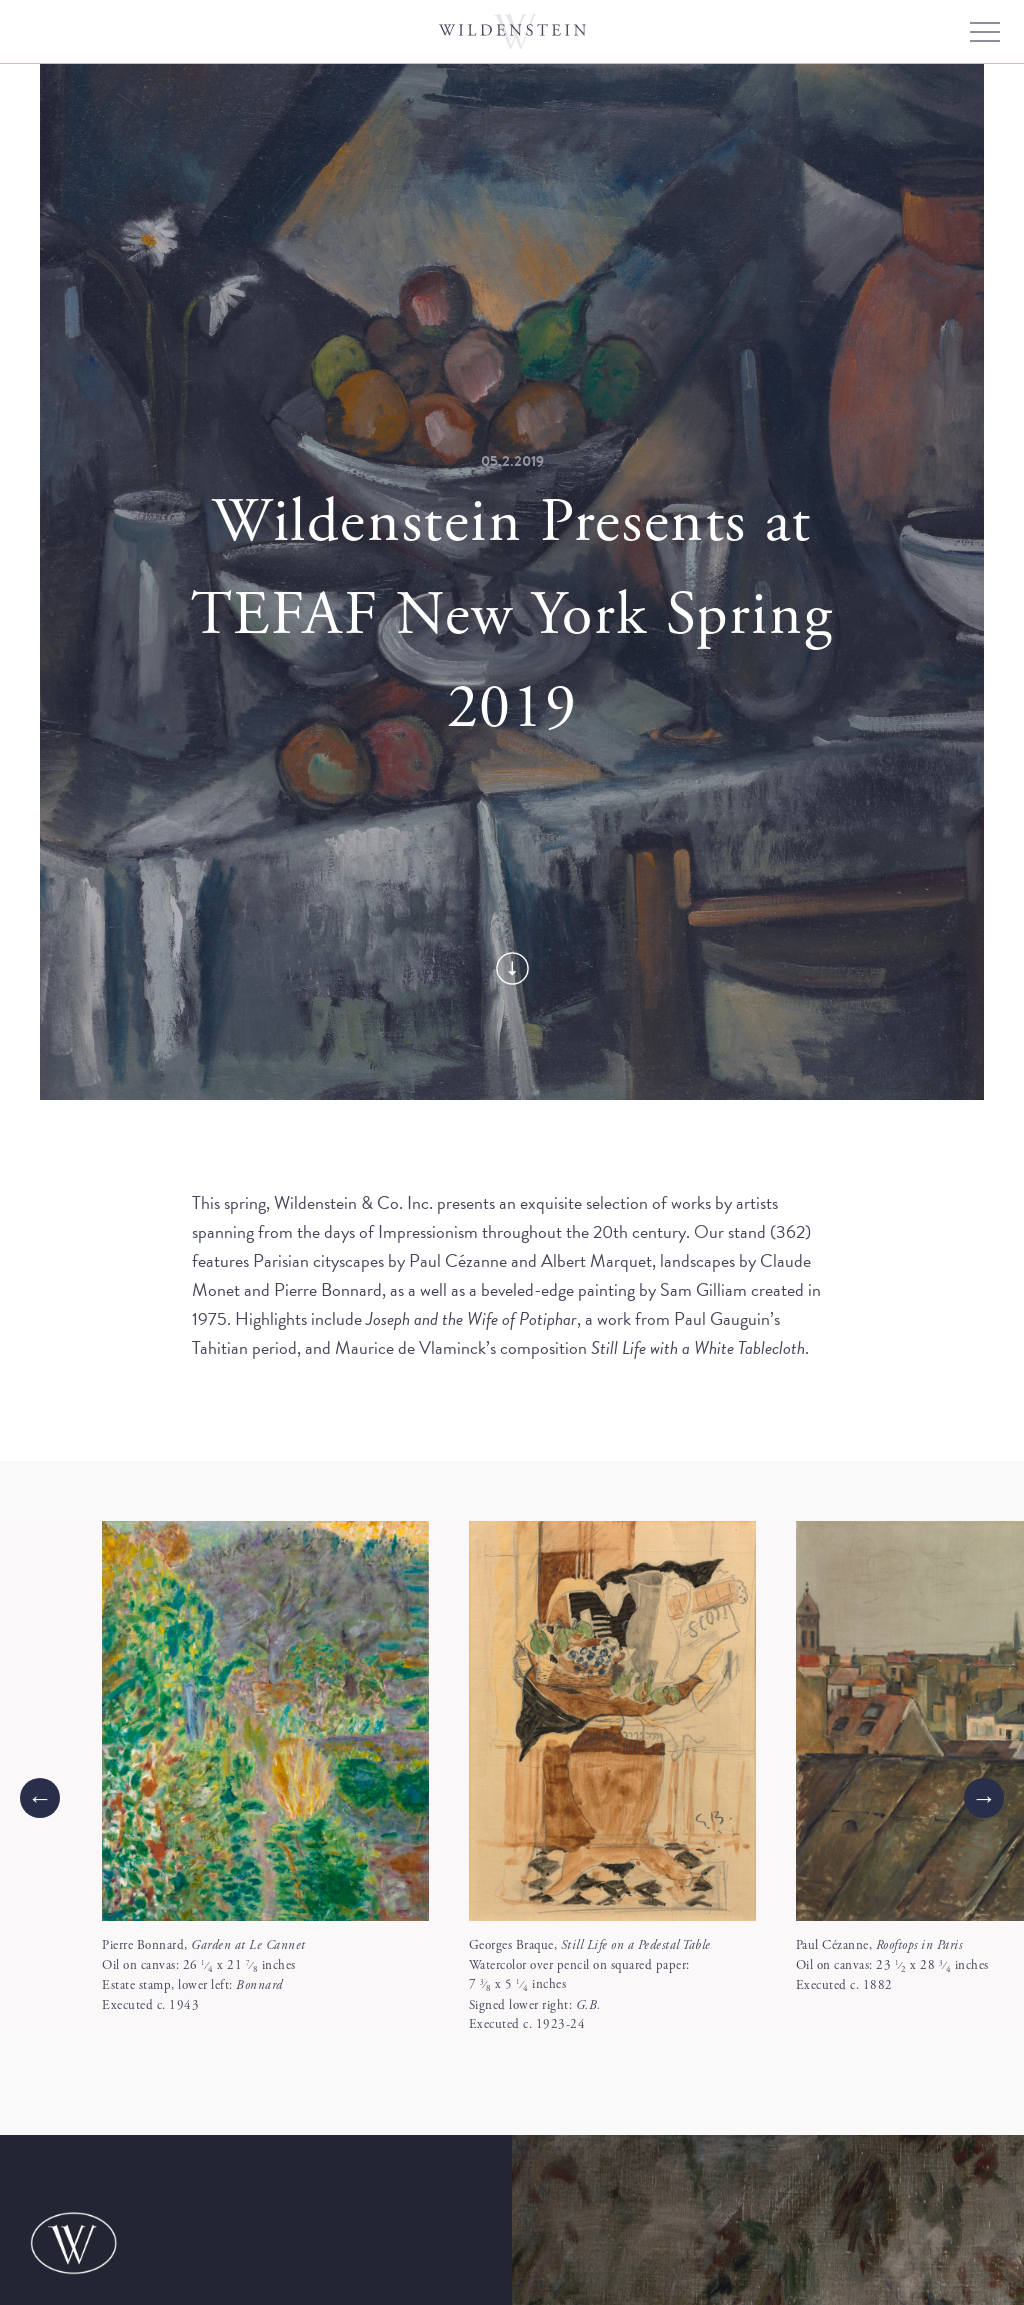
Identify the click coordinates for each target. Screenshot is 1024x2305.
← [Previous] (40, 1798)
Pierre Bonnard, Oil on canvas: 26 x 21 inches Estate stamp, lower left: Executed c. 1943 (204, 1975)
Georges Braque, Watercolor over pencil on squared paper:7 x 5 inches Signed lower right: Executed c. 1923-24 (590, 1985)
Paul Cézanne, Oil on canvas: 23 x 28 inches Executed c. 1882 (892, 1965)
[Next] (984, 1798)
